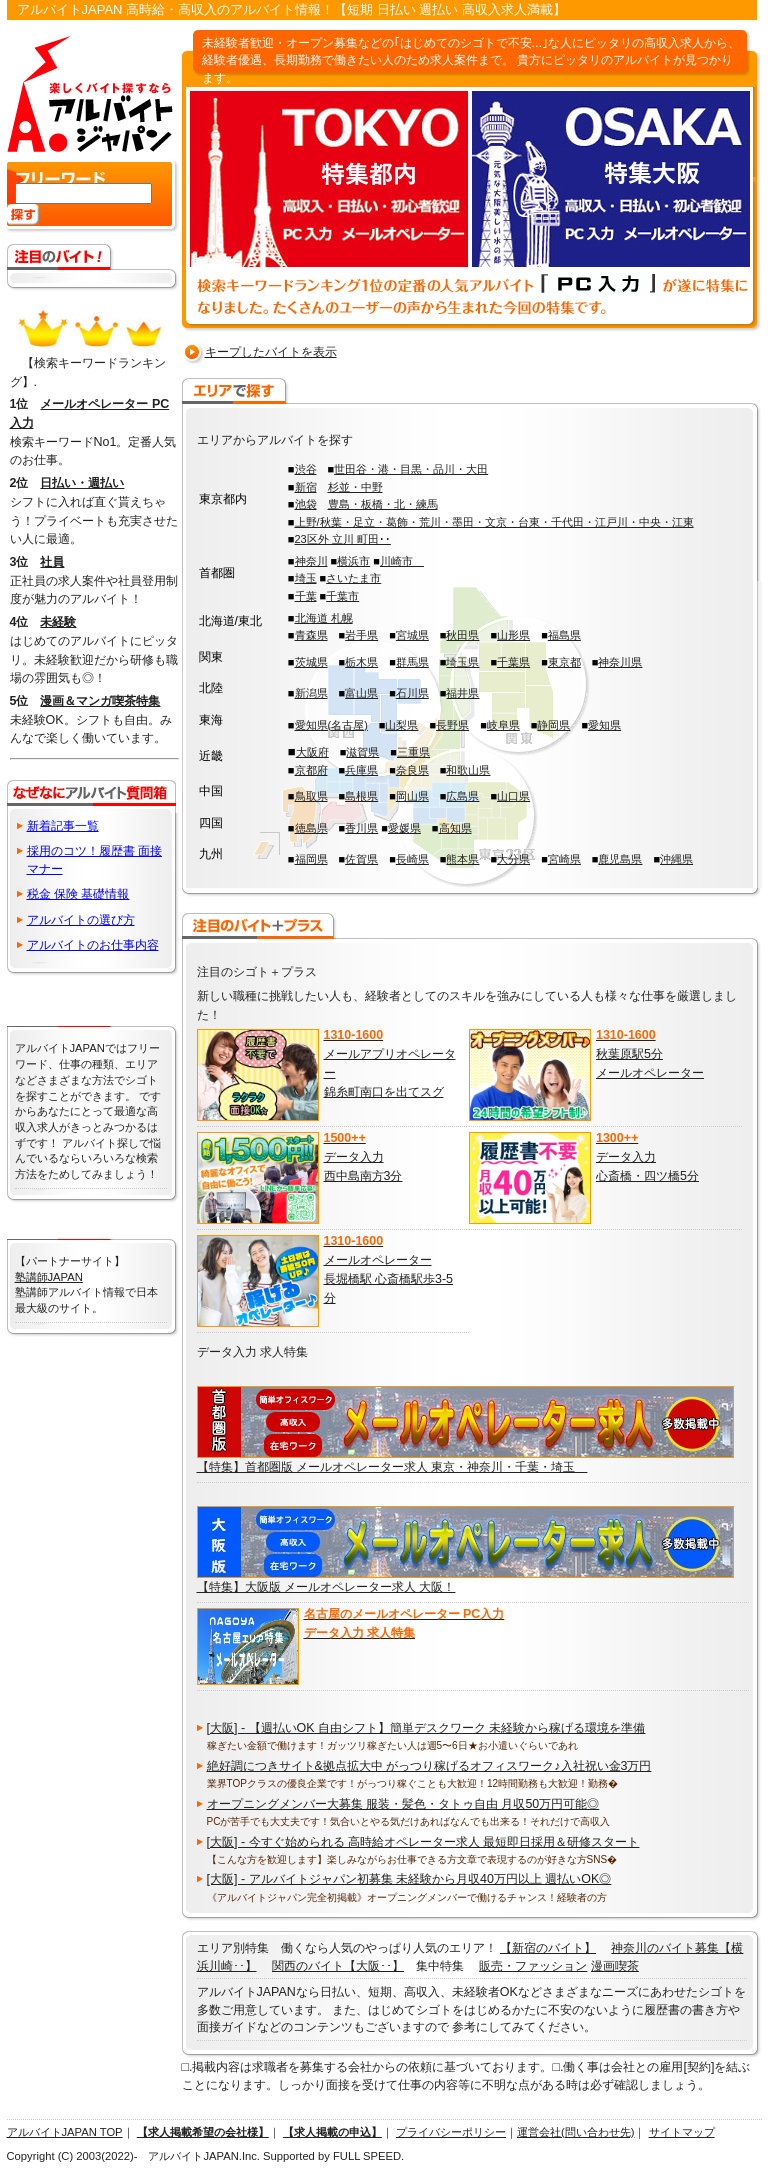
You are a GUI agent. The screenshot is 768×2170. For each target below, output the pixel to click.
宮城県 (412, 635)
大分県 (513, 859)
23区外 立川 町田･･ (343, 539)
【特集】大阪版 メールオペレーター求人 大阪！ (326, 1587)
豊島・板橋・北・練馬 (383, 504)
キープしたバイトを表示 (271, 352)
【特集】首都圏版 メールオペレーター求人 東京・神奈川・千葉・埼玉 (392, 1467)
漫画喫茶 (615, 1966)
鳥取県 (311, 796)
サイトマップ (682, 2132)
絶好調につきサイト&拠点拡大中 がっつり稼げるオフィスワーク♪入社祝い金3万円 (429, 1766)
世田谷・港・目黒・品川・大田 (411, 469)
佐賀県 (361, 859)
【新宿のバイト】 (548, 1948)
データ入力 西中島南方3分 (363, 1156)
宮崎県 (564, 859)
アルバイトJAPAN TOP (65, 2132)
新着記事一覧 (63, 826)
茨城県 (311, 662)
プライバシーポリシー (451, 2132)
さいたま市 (353, 578)
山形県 (513, 635)
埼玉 (306, 578)
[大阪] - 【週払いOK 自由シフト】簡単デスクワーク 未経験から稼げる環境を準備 (426, 1728)
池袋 (306, 504)
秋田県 (462, 635)
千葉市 (342, 596)
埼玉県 (462, 662)
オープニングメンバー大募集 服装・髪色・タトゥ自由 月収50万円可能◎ (403, 1804)
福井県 (462, 693)
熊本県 (462, 859)
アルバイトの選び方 (81, 920)
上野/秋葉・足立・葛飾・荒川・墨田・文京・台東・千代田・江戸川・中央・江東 (494, 522)
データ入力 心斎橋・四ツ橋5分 (647, 1156)
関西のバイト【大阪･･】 (338, 1966)
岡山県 (412, 796)
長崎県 (412, 859)
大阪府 (312, 752)
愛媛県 (404, 828)
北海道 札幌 (324, 618)
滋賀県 (362, 752)
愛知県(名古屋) (331, 725)
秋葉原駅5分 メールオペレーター (650, 1053)
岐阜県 (503, 725)
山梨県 (401, 725)
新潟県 (311, 693)
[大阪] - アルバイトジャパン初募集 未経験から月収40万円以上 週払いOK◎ (409, 1879)
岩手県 (361, 635)
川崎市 (402, 561)
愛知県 (604, 725)
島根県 (361, 796)
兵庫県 (361, 770)
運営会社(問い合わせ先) (575, 2132)
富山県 (361, 693)
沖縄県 (676, 859)
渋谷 (306, 469)
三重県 (413, 752)
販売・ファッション (533, 1966)
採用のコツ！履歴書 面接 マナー (94, 859)
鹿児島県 (620, 859)
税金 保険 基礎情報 (78, 894)
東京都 (564, 662)
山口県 (513, 796)
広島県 (462, 796)
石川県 (412, 693)
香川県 (361, 828)
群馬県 (412, 662)
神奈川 (311, 561)
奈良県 (412, 770)
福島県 (564, 635)
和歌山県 (468, 770)
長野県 (452, 725)
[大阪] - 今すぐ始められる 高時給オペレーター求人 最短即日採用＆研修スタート (423, 1842)
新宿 (306, 487)
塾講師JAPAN (49, 1277)
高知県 (455, 828)
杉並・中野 (355, 487)
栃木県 (361, 662)
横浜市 (353, 561)
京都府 (311, 770)
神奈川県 (620, 662)
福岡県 (311, 859)
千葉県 (513, 662)
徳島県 (311, 828)
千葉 (306, 596)
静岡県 (553, 725)
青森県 (311, 635)
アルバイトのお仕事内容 (93, 945)
